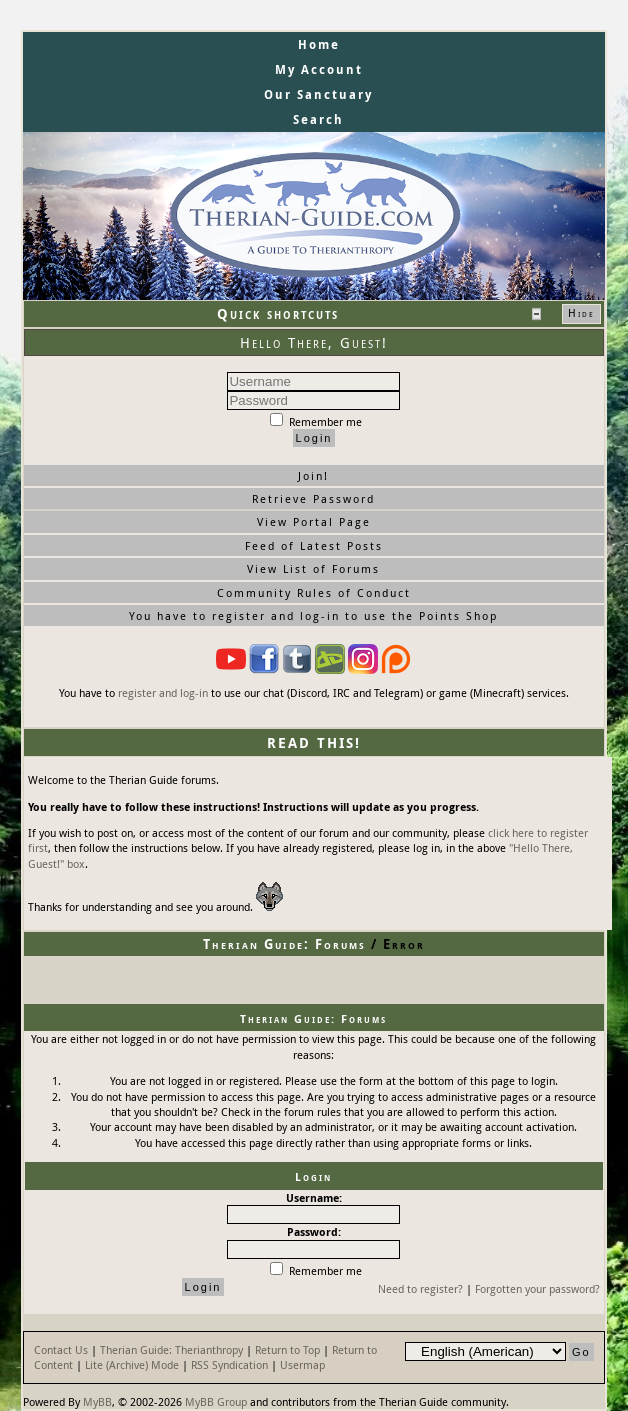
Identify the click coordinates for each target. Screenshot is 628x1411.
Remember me (316, 421)
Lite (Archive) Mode (132, 1364)
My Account (319, 69)
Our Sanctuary (318, 94)
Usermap (302, 1364)
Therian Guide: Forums (284, 944)
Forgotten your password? (537, 1288)
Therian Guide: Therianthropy (171, 1349)
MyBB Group (216, 1401)
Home (319, 44)
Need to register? (420, 1288)
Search (318, 119)
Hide (581, 313)
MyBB (97, 1401)
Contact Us (61, 1349)
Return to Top (287, 1349)
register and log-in (163, 692)
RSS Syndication (229, 1364)
